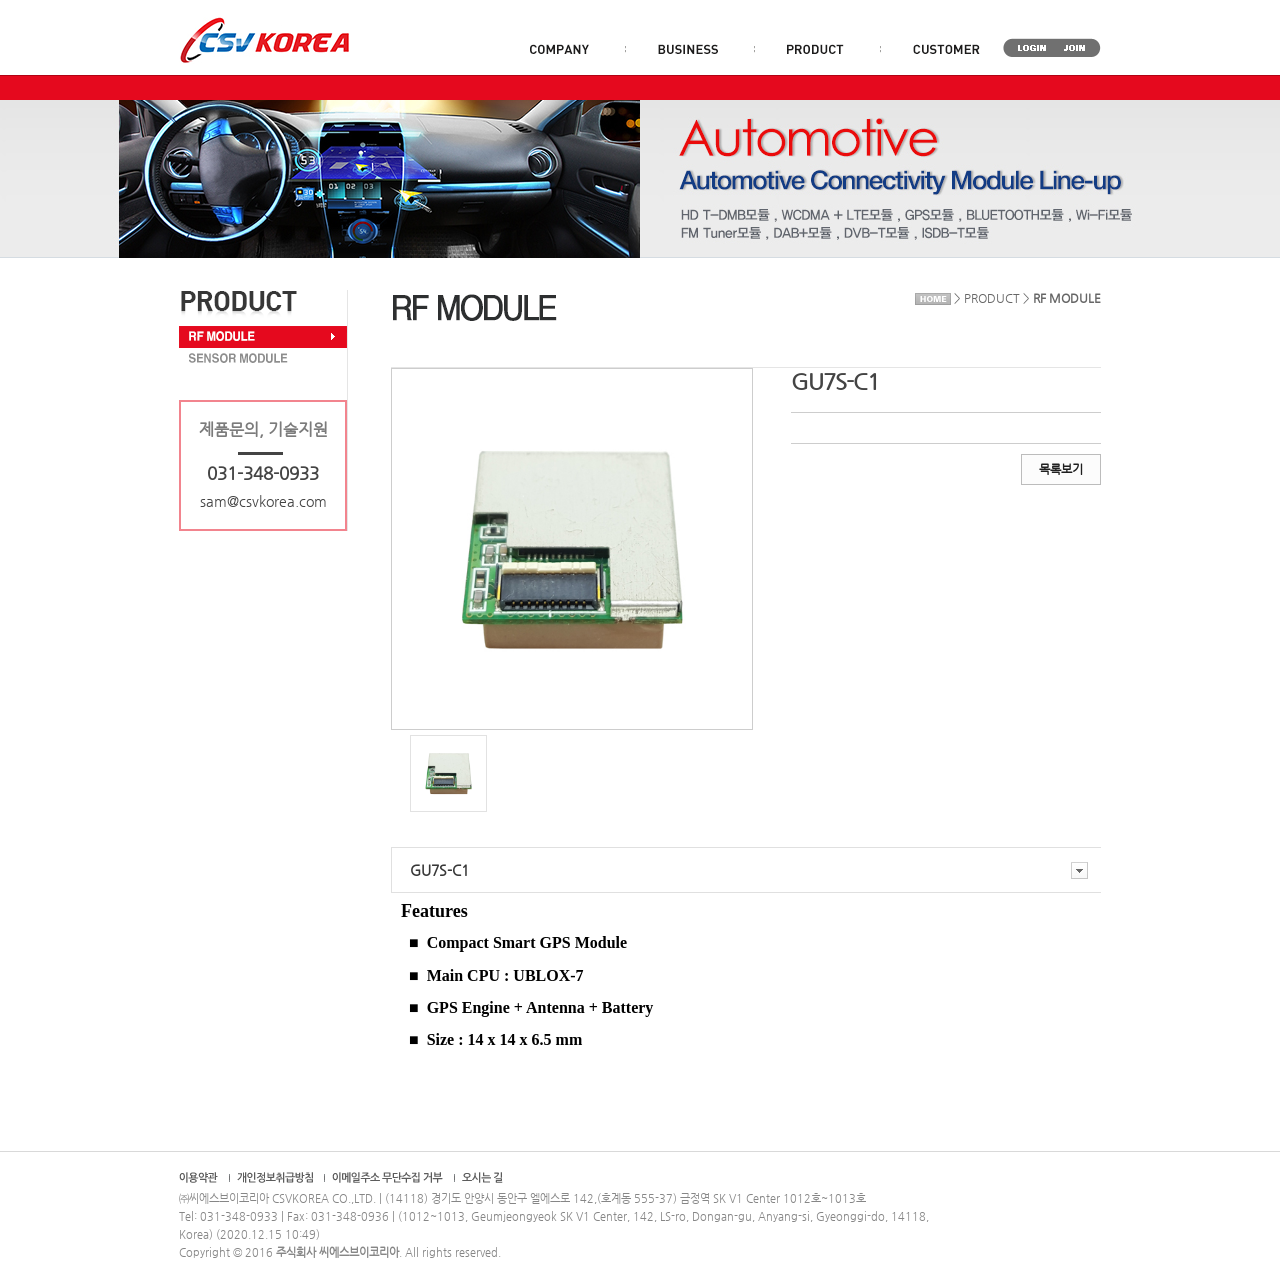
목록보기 (1061, 469)
